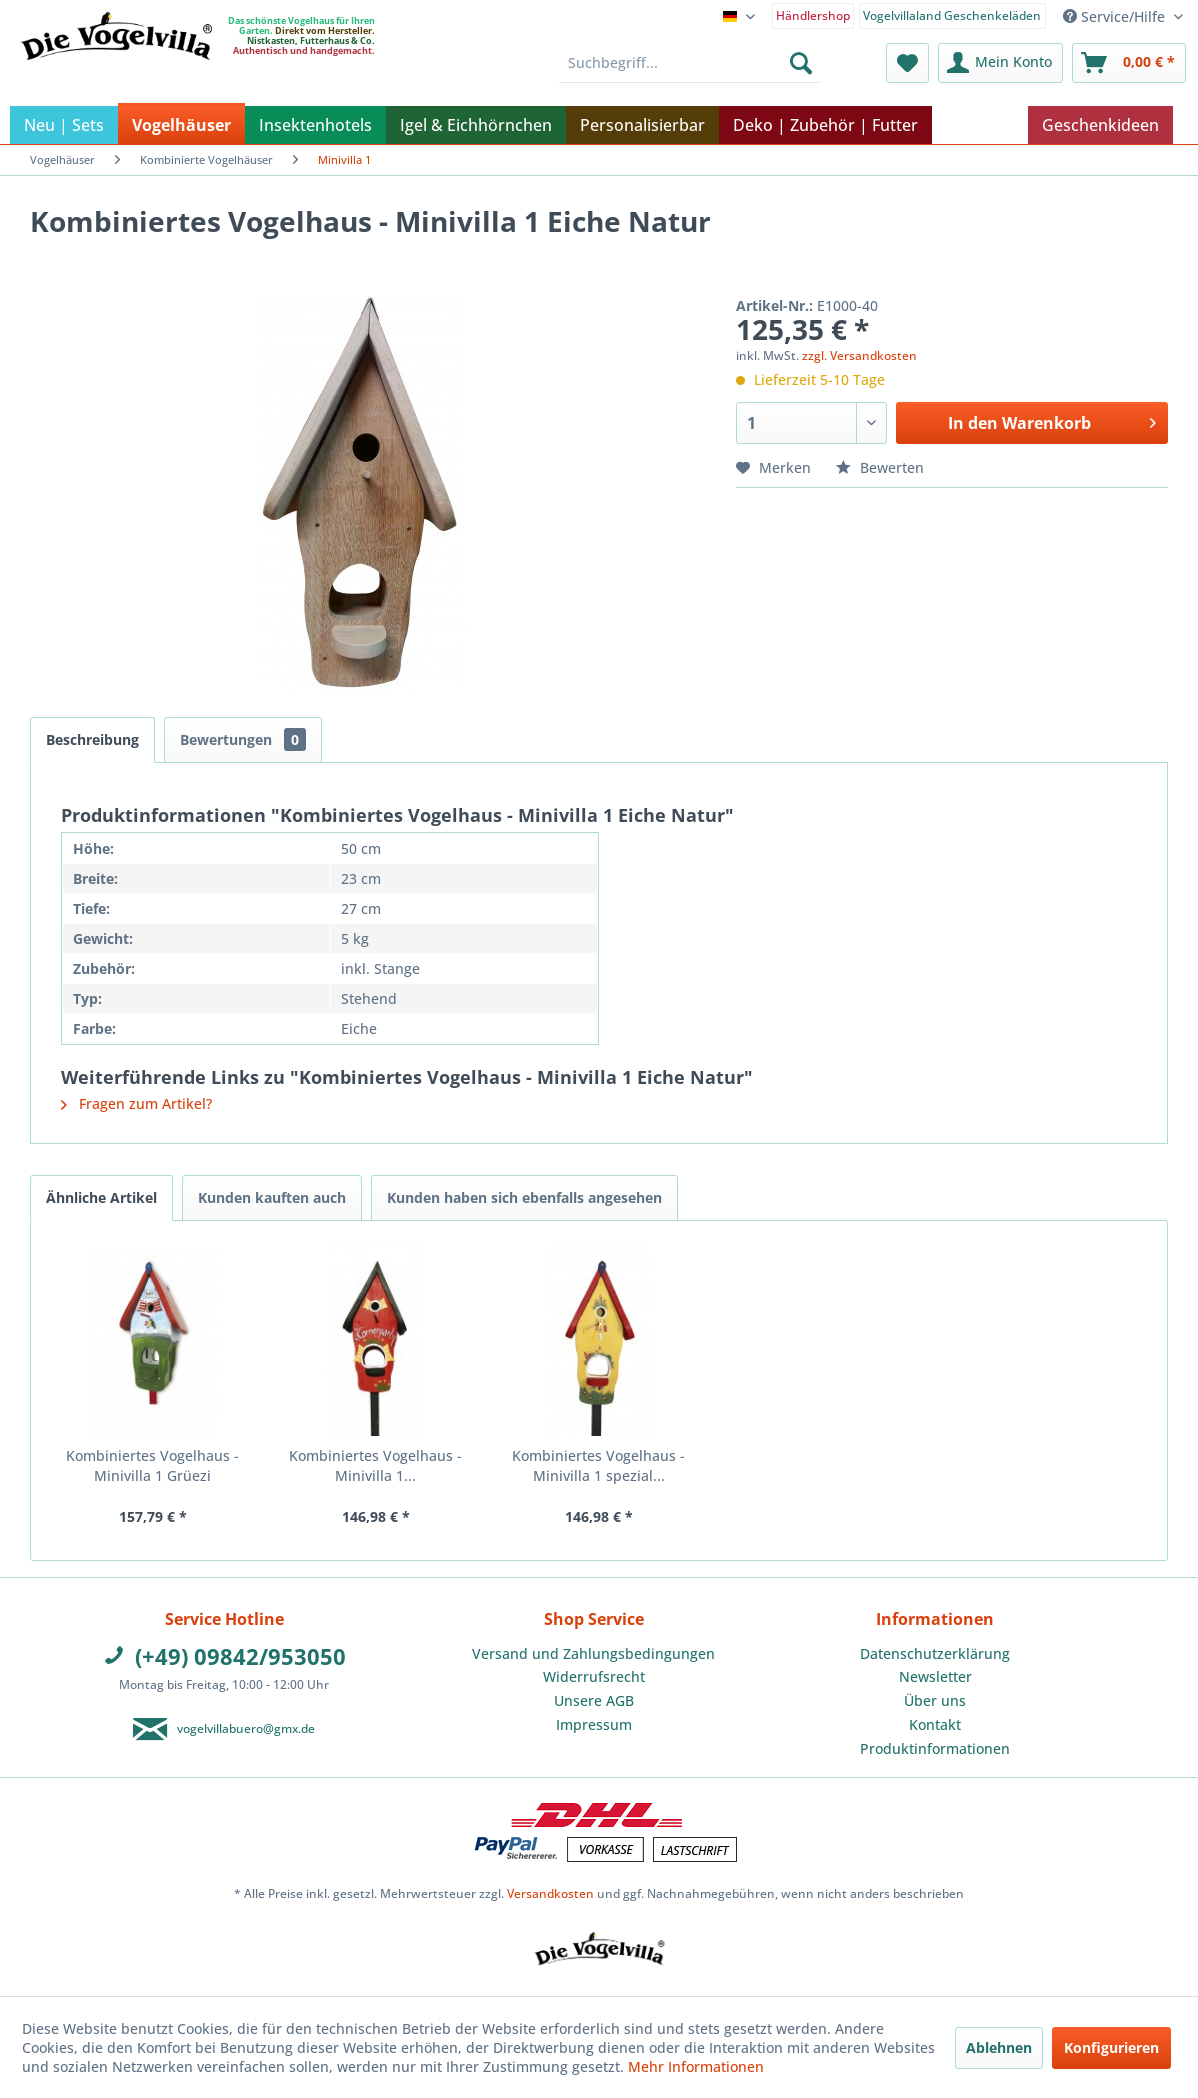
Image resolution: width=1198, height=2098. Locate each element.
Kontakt (935, 1724)
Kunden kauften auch (272, 1197)
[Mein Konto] (1000, 63)
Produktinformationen (935, 1748)
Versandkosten (550, 1893)
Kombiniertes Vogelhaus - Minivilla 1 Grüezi (152, 1465)
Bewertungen (243, 739)
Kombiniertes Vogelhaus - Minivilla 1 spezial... (598, 1465)
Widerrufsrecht (594, 1676)
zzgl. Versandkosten (859, 355)
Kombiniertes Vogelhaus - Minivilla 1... (375, 1465)
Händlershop (813, 15)
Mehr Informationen (696, 2066)
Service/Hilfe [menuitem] (1116, 16)
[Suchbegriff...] (691, 63)
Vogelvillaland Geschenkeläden (952, 15)
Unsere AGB (594, 1700)
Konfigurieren (1111, 2047)
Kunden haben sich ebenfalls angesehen (524, 1197)
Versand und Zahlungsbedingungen (593, 1653)
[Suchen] (801, 63)
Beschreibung (92, 739)
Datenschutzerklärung (935, 1653)
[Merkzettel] (907, 63)
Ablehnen (999, 2047)
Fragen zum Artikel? (136, 1103)
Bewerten (880, 467)
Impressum (594, 1724)
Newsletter (935, 1676)
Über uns (935, 1700)
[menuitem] (813, 14)
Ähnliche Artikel (101, 1197)
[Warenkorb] (1129, 63)
